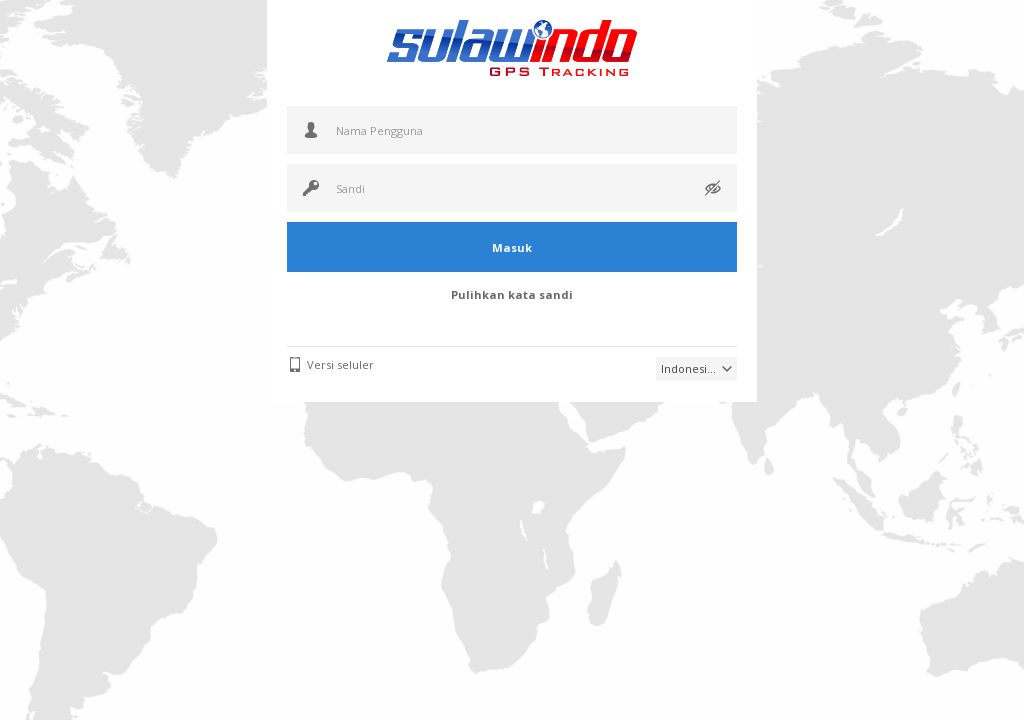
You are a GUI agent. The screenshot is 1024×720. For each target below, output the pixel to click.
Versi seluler (340, 364)
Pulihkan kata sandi (512, 294)
